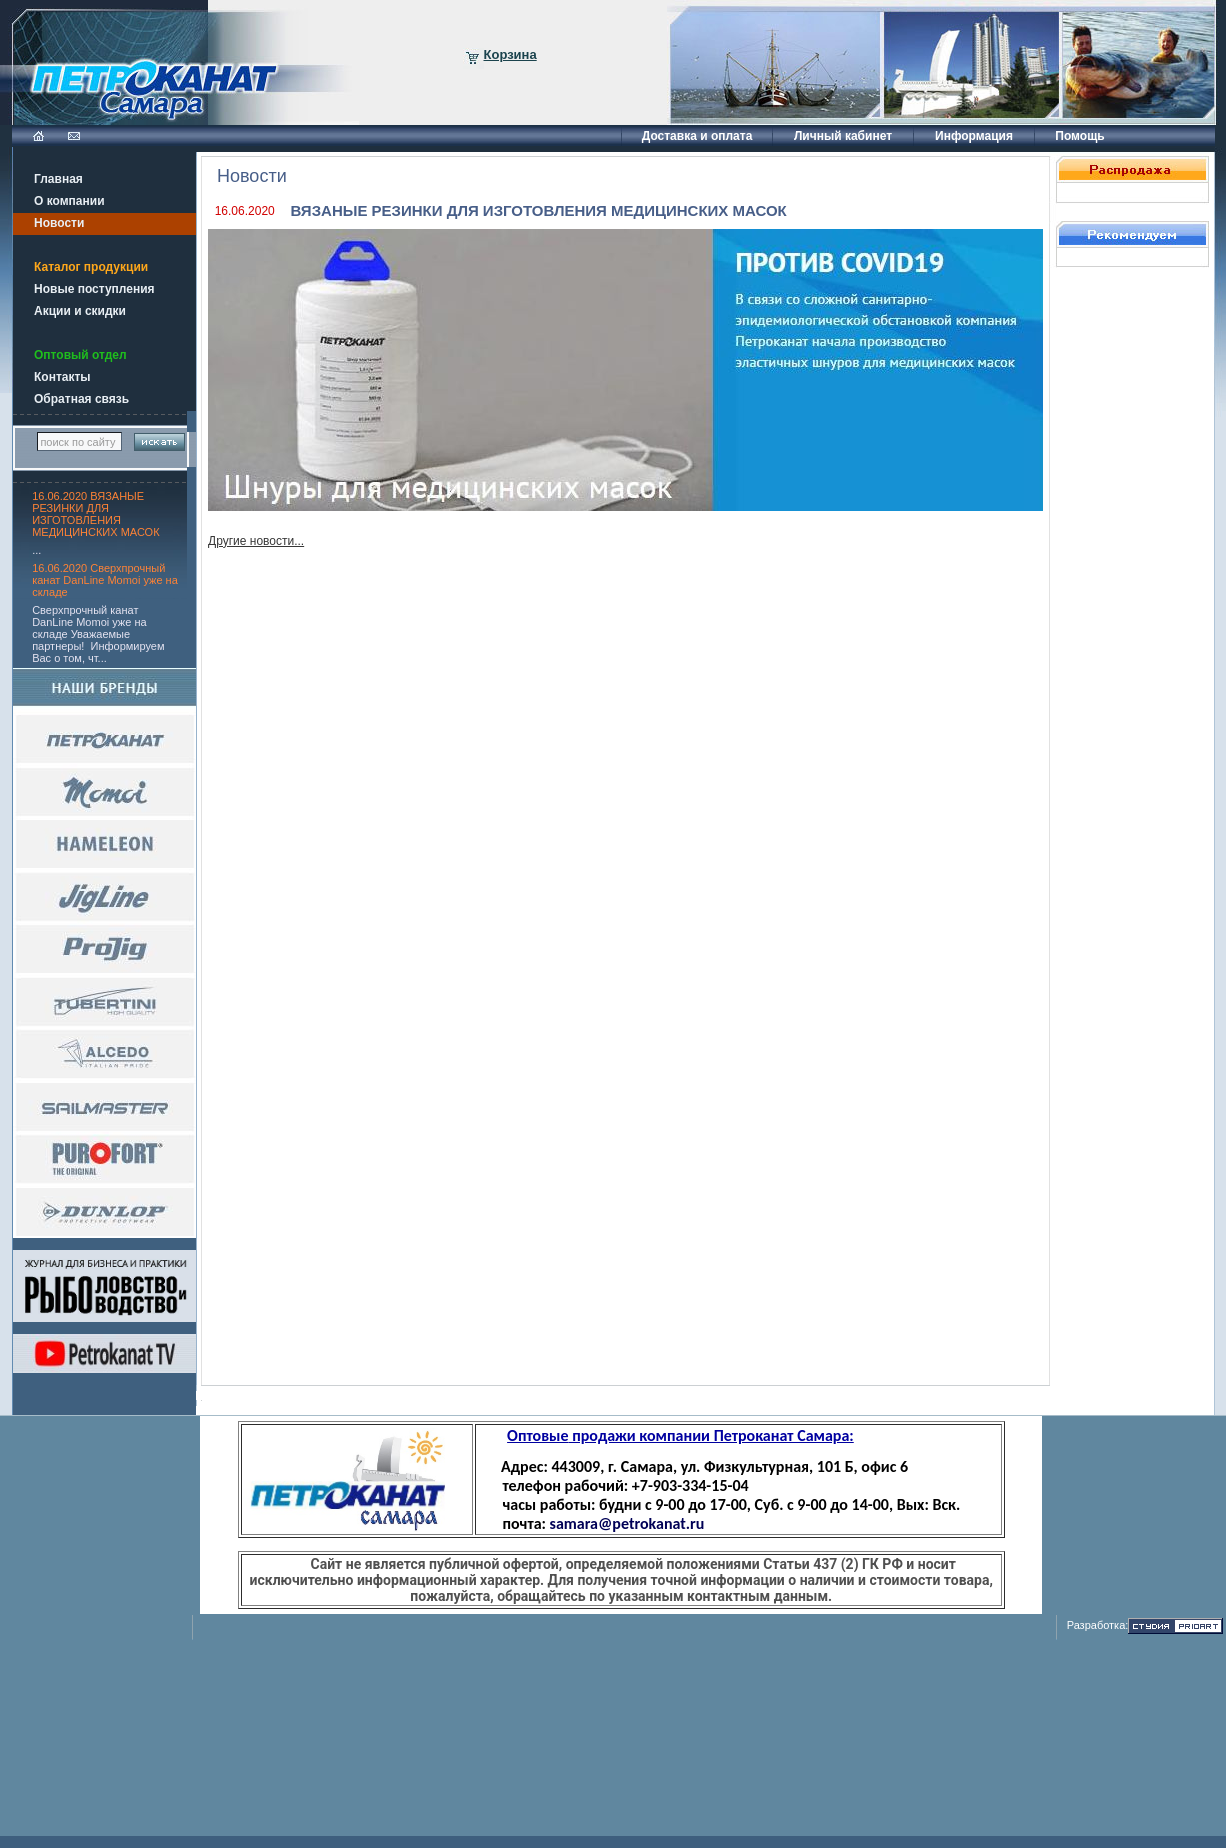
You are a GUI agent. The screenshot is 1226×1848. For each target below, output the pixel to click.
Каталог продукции (91, 267)
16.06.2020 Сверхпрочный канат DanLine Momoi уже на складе (105, 580)
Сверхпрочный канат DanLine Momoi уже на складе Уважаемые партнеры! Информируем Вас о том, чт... (98, 634)
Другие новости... (256, 541)
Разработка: (1098, 1625)
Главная (58, 179)
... (36, 550)
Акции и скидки (80, 311)
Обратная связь (81, 399)
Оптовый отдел (80, 355)
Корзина (510, 54)
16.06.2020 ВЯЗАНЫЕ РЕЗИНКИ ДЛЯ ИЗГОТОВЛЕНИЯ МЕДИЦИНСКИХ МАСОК (95, 514)
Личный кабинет (843, 136)
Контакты (62, 377)
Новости (59, 223)
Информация (974, 136)
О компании (69, 201)
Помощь (1079, 136)
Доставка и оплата (697, 136)
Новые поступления (94, 289)
